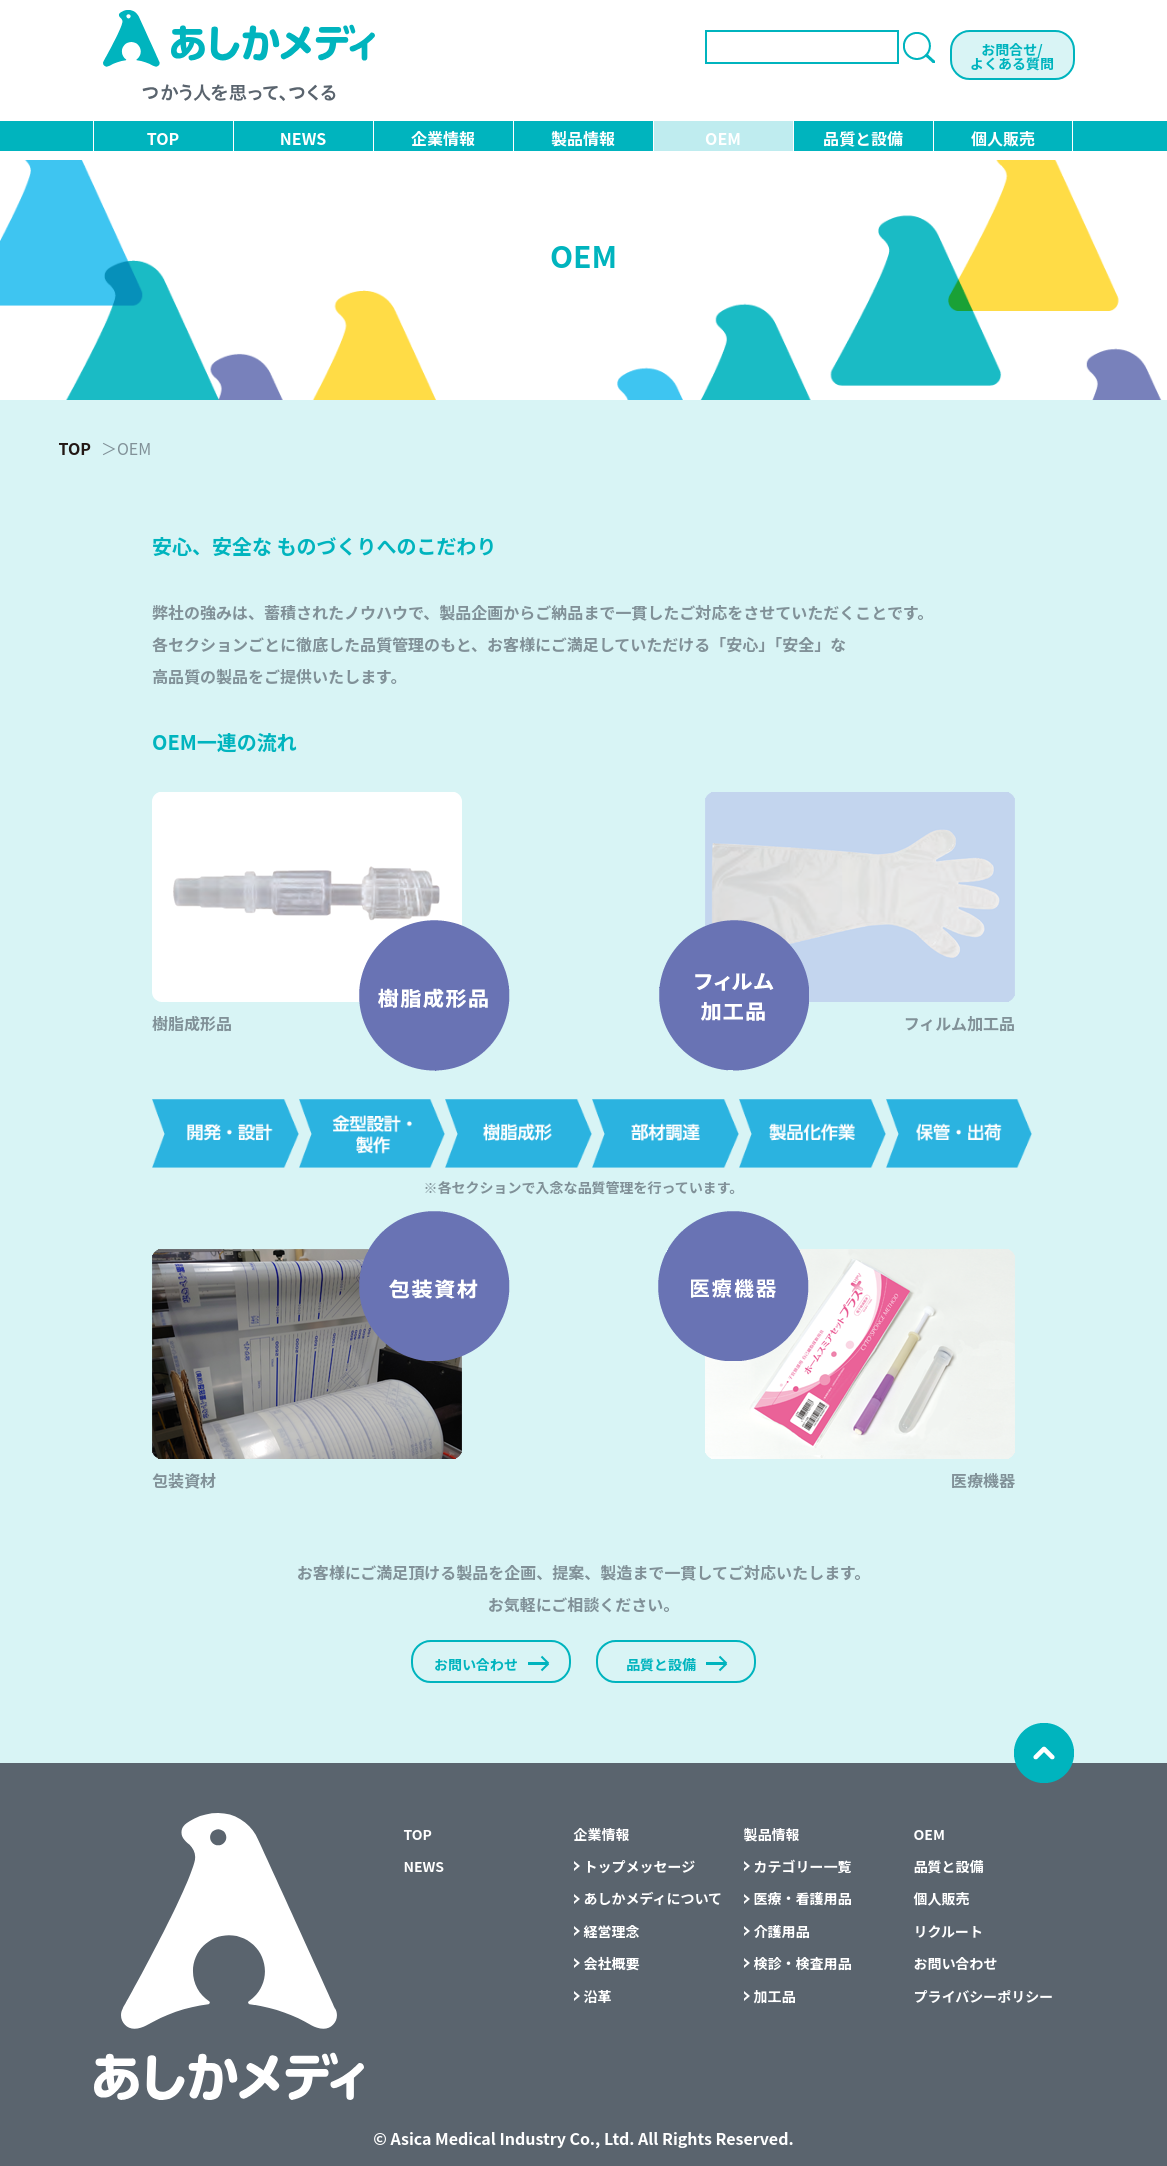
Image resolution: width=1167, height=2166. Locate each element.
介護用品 (782, 1931)
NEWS (303, 138)
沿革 (598, 1996)
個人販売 (1003, 138)
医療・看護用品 (803, 1898)
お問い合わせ (956, 1963)
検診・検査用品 (803, 1963)
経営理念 (612, 1931)
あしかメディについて (653, 1898)
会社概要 (612, 1963)
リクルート (949, 1931)
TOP (163, 138)
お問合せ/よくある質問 (1012, 56)
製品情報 (583, 138)
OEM (723, 138)
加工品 (775, 1996)
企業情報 (443, 138)
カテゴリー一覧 (803, 1866)
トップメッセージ (640, 1866)
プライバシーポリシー (984, 1996)
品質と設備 (863, 138)
